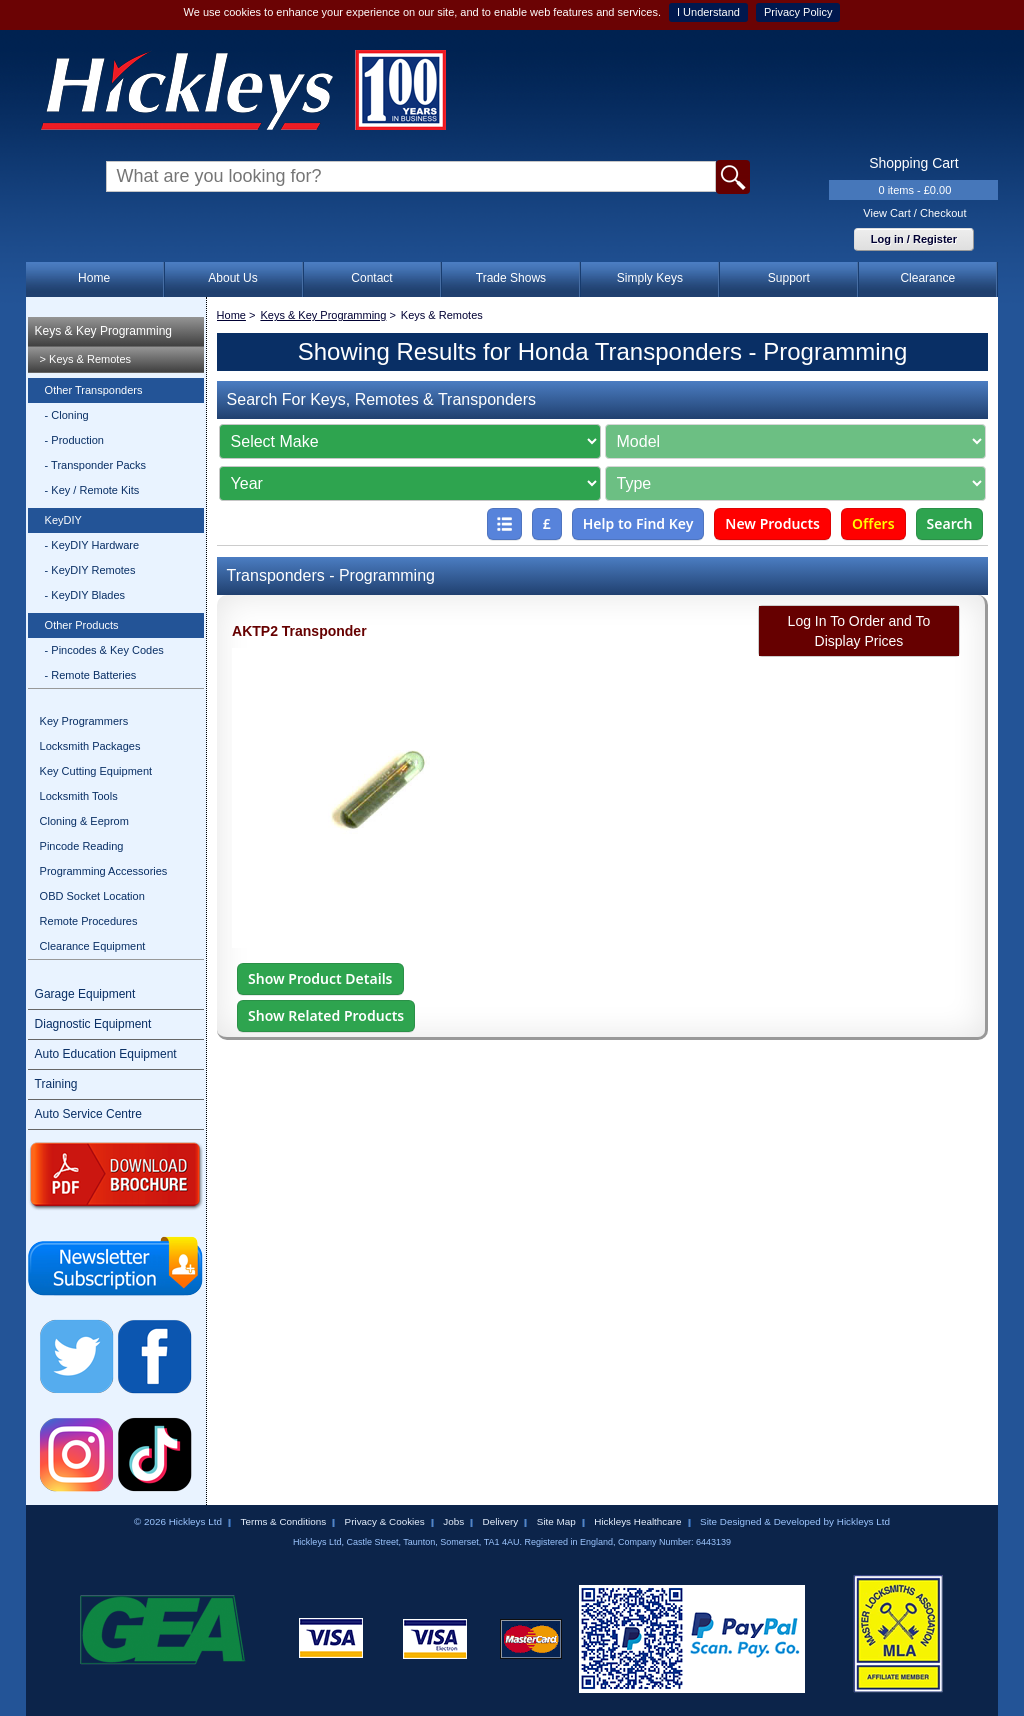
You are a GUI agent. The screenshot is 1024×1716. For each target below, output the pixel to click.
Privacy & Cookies (385, 1521)
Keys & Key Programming (103, 331)
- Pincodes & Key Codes (104, 650)
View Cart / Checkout (914, 213)
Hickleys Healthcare (637, 1521)
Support (789, 278)
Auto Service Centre (88, 1114)
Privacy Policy (798, 12)
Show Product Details (320, 978)
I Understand (708, 12)
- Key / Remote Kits (92, 490)
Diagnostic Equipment (93, 1024)
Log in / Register (914, 239)
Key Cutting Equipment (96, 771)
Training (56, 1084)
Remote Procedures (89, 921)
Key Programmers (84, 721)
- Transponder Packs (96, 465)
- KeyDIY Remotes (90, 570)
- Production (74, 440)
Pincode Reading (82, 846)
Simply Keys (650, 278)
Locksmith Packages (90, 746)
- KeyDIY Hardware (92, 545)
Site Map (556, 1521)
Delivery (501, 1521)
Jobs (453, 1521)
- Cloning (67, 415)
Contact (371, 278)
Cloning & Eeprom (84, 821)
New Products (772, 523)
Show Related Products (326, 1015)
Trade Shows (511, 278)
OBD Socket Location (92, 896)
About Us (232, 278)
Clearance (927, 278)
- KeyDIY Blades (85, 595)
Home (94, 278)
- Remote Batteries (91, 675)
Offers (873, 523)
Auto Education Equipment (106, 1054)
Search (950, 523)
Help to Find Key (638, 523)
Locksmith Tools (79, 796)
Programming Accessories (104, 871)
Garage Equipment (85, 994)
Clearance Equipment (93, 946)
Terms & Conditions (283, 1521)
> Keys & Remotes (85, 359)
